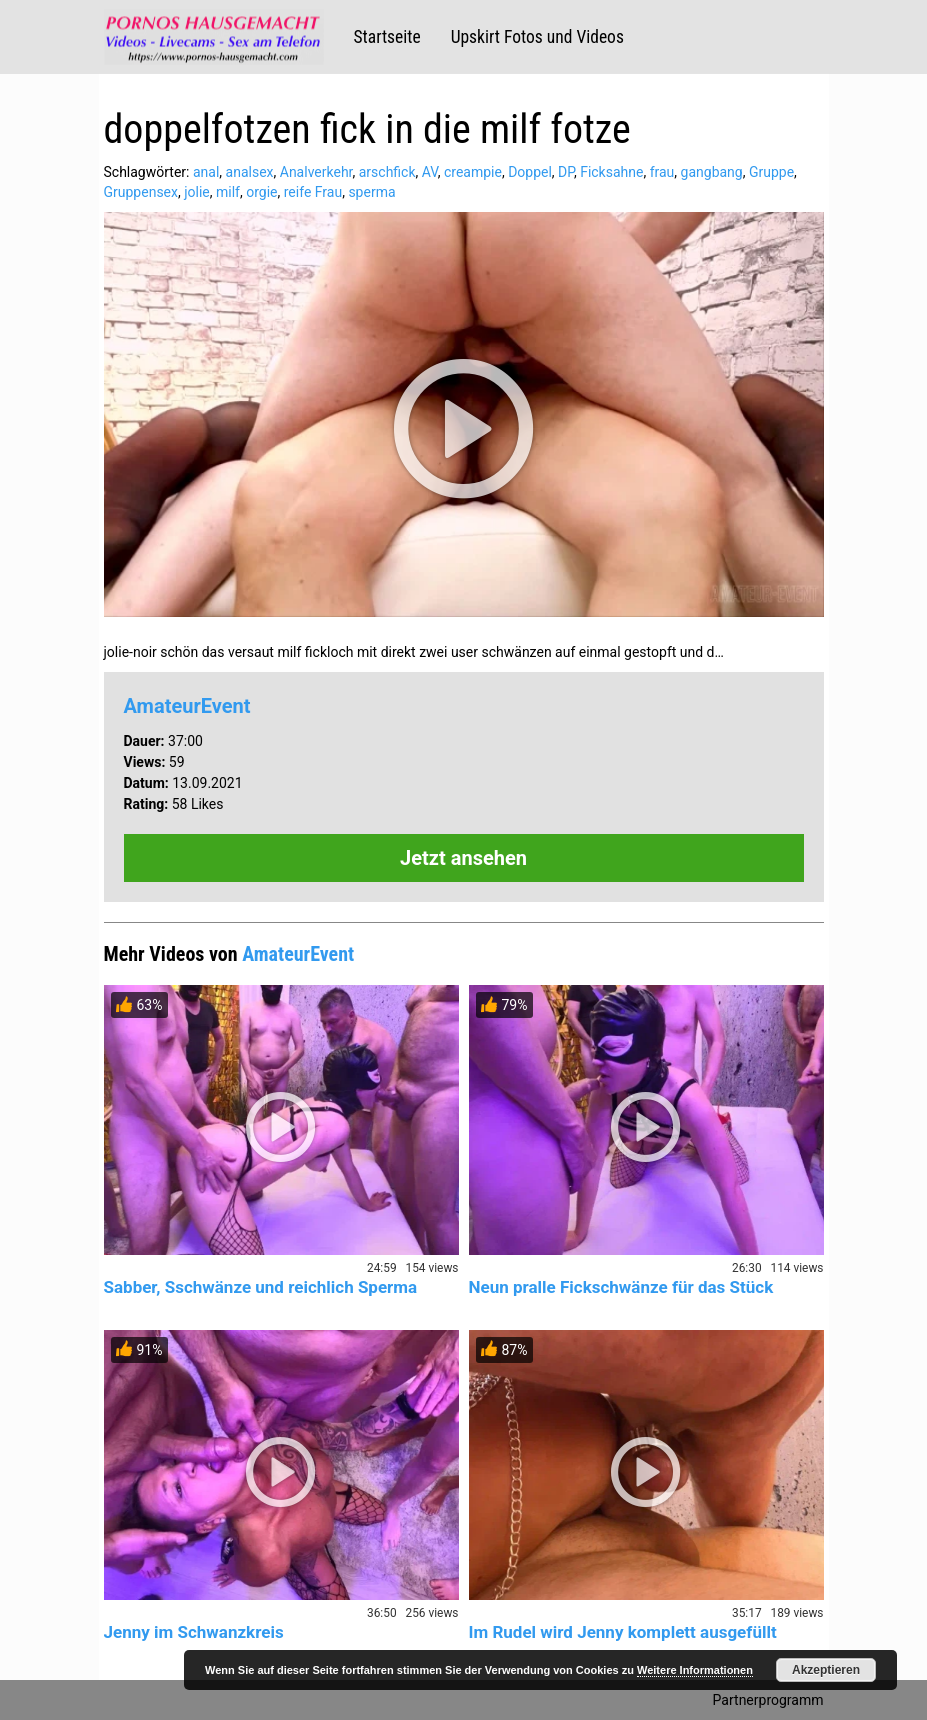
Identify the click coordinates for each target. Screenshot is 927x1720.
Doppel (530, 172)
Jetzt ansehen (463, 858)
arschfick (387, 172)
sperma (371, 192)
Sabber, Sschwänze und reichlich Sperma (261, 1287)
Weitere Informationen (695, 1670)
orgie (261, 192)
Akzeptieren (826, 1670)
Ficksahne (611, 172)
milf (228, 192)
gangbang (712, 172)
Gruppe (771, 172)
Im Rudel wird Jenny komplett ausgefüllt (623, 1632)
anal (206, 172)
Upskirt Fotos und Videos (537, 37)
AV (430, 172)
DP (566, 172)
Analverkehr (316, 172)
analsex (250, 172)
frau (662, 172)
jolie (197, 192)
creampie (473, 172)
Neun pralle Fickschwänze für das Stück (621, 1287)
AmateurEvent (187, 706)
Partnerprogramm (768, 1700)
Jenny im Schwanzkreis (194, 1632)
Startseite (387, 37)
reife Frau (313, 192)
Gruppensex (141, 192)
